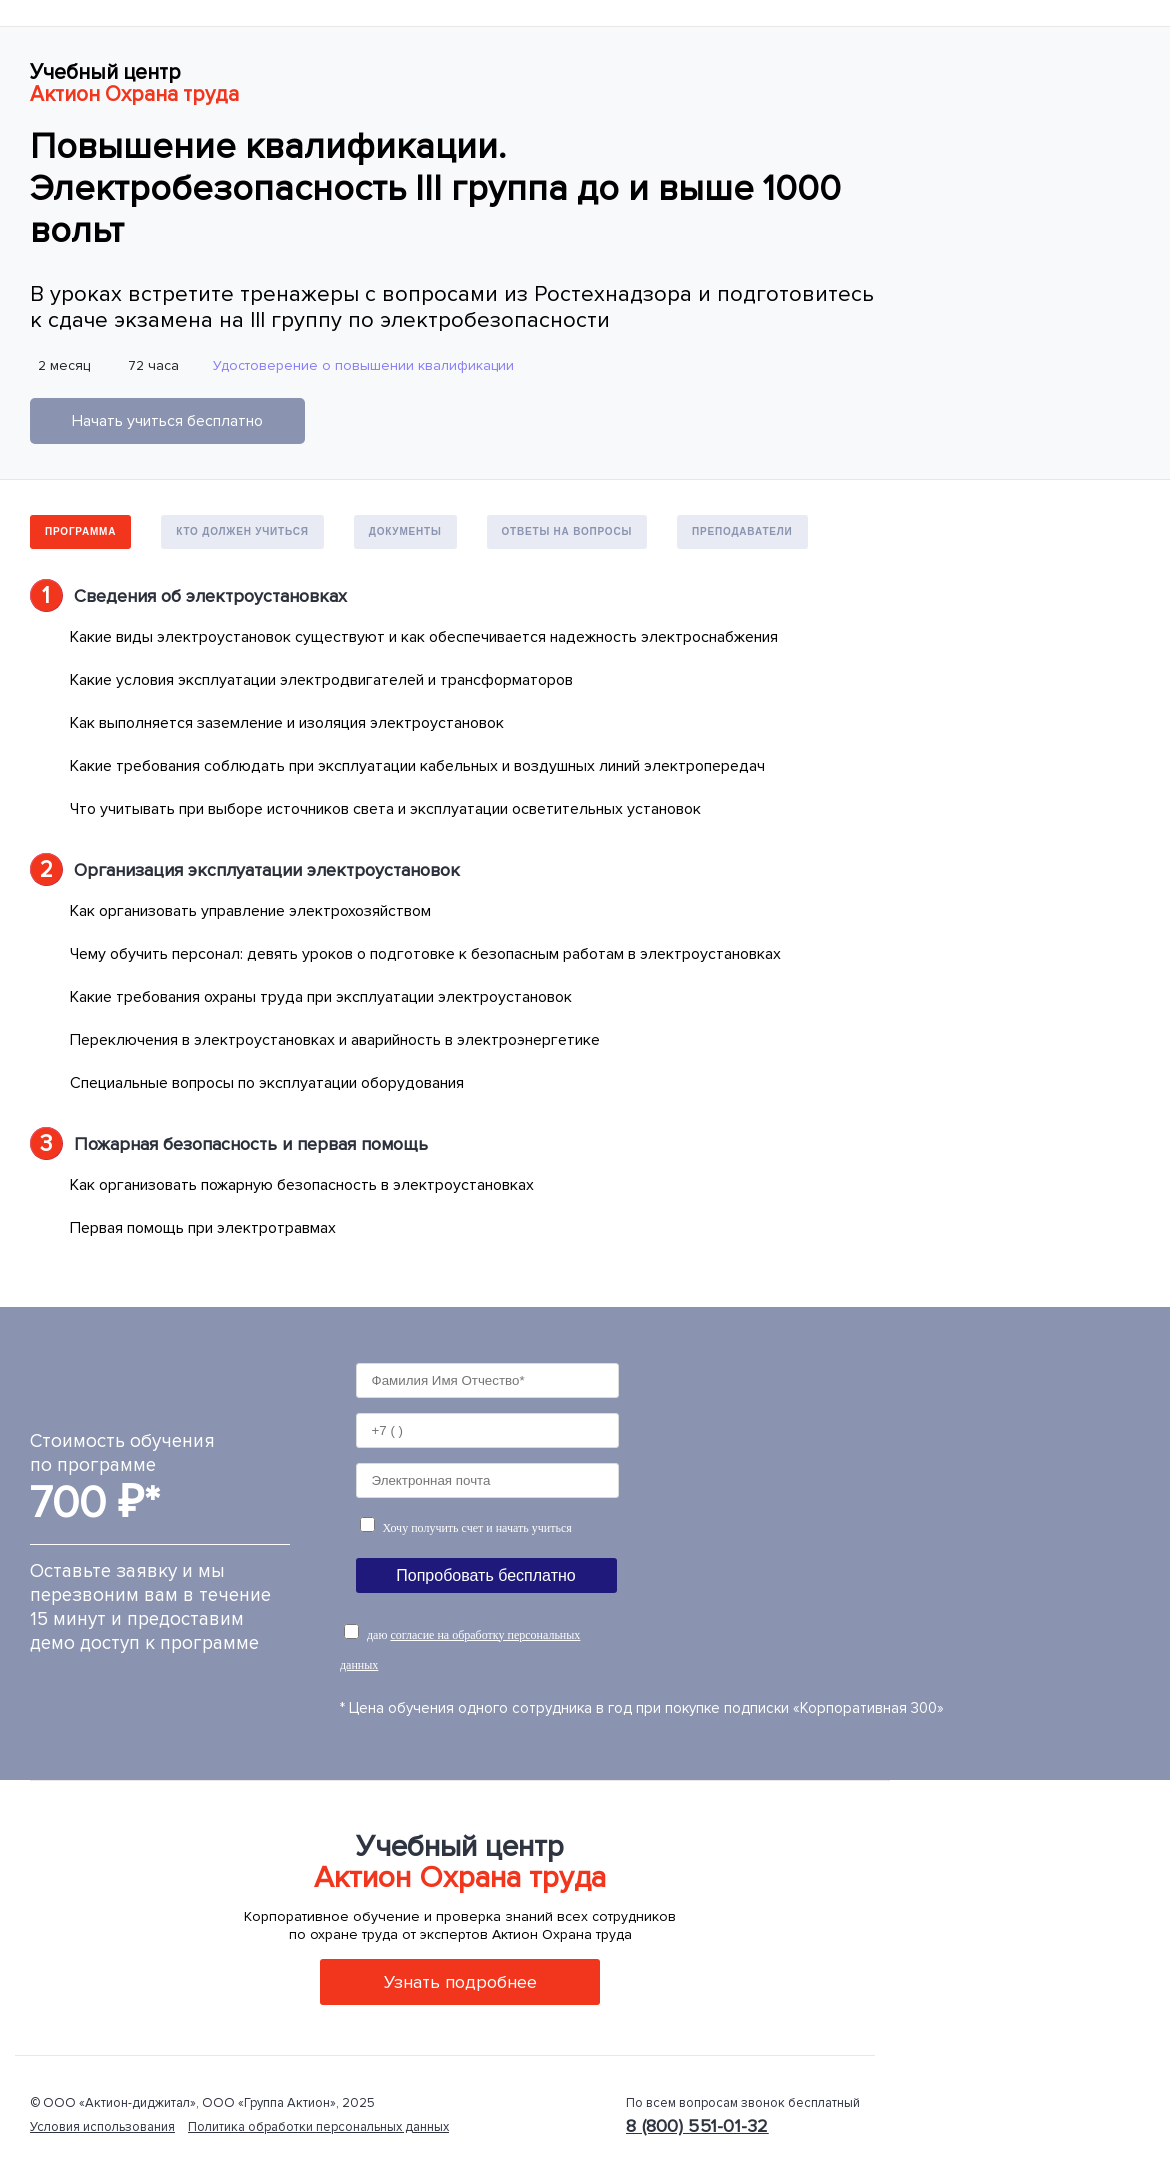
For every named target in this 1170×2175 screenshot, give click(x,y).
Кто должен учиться (242, 531)
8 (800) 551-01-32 (697, 2126)
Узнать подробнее (460, 1982)
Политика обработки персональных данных (318, 2127)
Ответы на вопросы (567, 531)
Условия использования (102, 2127)
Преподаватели (742, 531)
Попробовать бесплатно (485, 1575)
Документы (405, 531)
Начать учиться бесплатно (167, 421)
